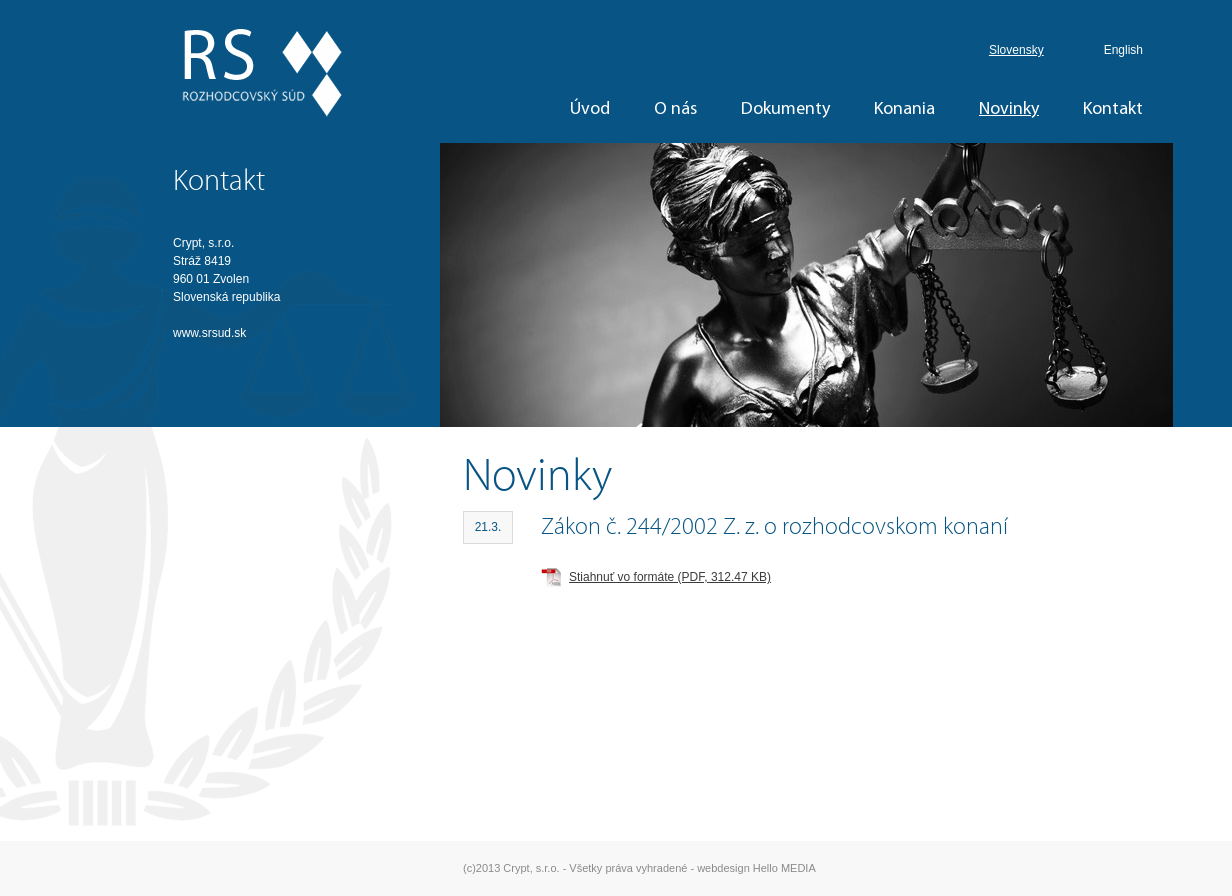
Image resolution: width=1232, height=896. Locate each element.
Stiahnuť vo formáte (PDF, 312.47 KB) (670, 577)
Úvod (590, 109)
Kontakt (1113, 109)
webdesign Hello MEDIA (756, 868)
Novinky (1009, 109)
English (1123, 50)
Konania (904, 109)
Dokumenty (785, 109)
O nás (675, 109)
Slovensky (1016, 50)
